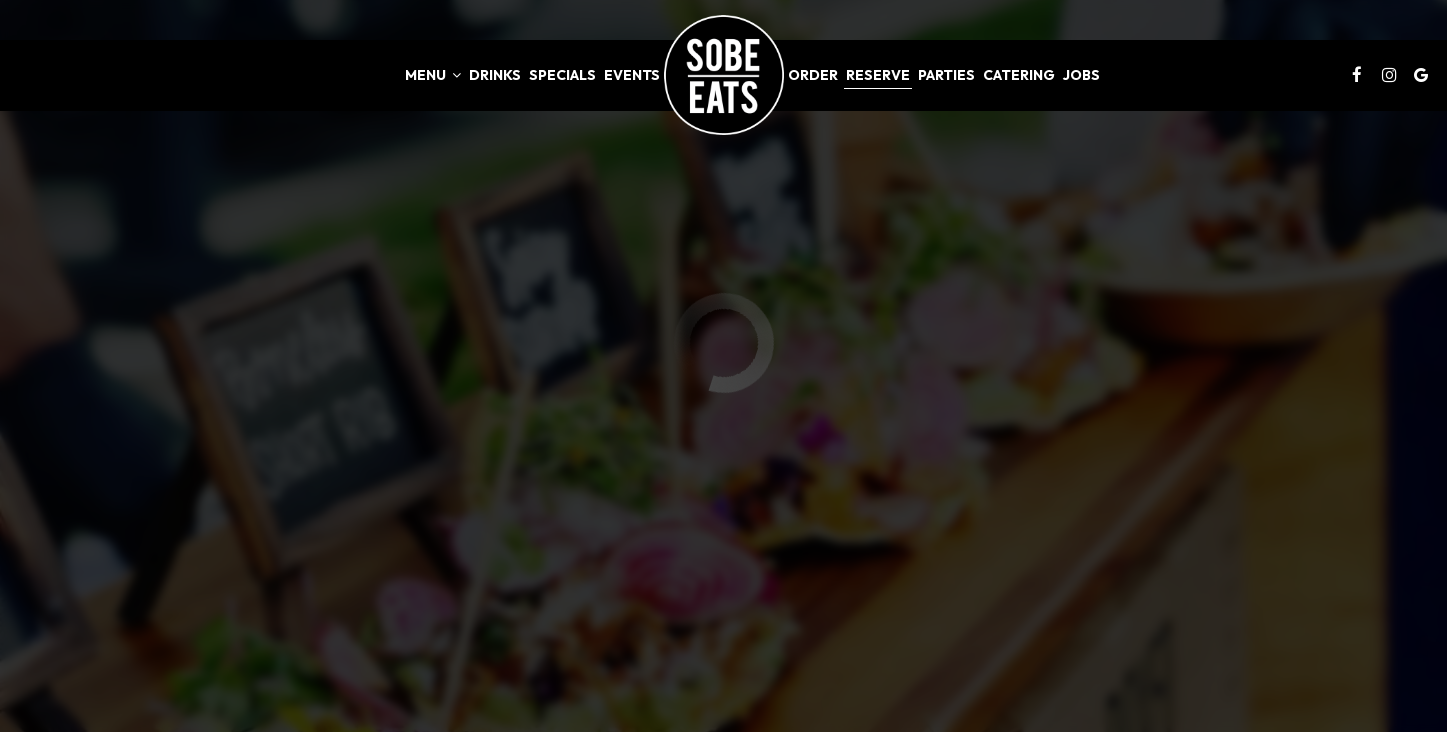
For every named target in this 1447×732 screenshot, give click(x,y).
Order (813, 75)
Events (632, 75)
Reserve (878, 75)
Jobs (1081, 75)
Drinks (495, 75)
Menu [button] (433, 75)
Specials (562, 75)
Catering (1019, 75)
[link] (724, 75)
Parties (946, 75)
